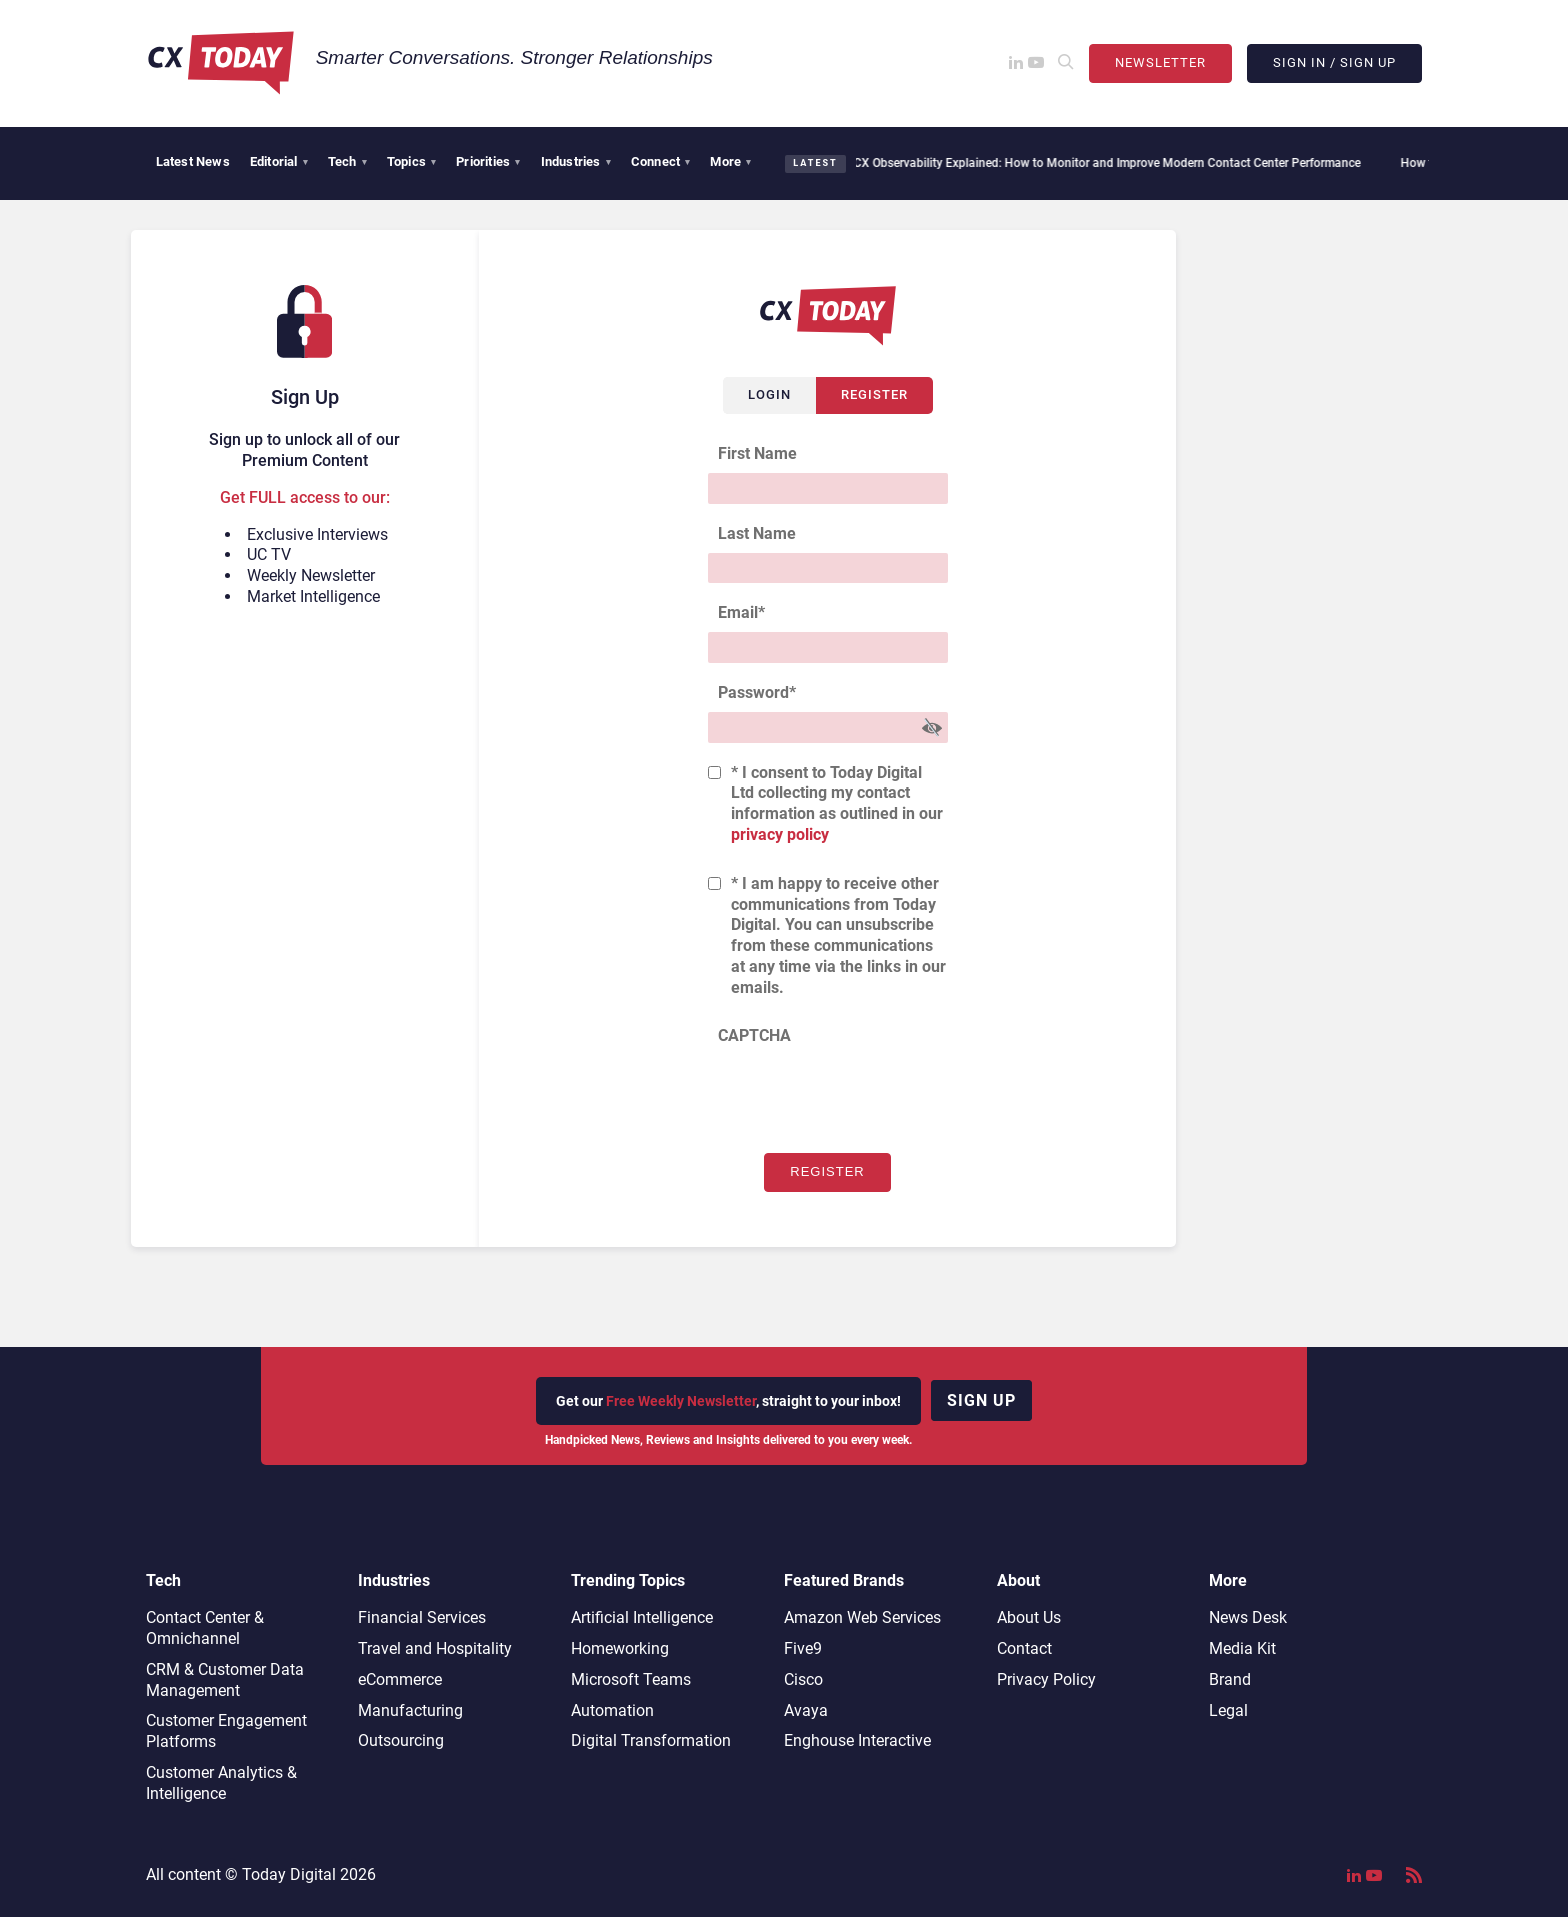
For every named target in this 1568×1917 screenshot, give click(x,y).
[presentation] (860, 1094)
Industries (576, 161)
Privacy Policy (1046, 1679)
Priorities (488, 161)
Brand (1230, 1679)
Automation (612, 1710)
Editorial (279, 161)
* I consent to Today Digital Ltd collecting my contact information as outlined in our (837, 803)
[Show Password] (932, 727)
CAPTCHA (754, 1035)
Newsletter (1160, 62)
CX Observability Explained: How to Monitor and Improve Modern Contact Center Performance (1095, 163)
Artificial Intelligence (642, 1617)
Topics (411, 161)
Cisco (803, 1679)
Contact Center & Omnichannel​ (205, 1628)
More (730, 161)
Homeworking (620, 1648)
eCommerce (400, 1679)
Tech (347, 161)
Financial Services (422, 1617)
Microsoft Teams (631, 1679)
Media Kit (1242, 1648)
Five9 (803, 1648)
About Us (1029, 1617)
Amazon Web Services (862, 1617)
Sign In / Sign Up (1334, 62)
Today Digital (289, 1874)
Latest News (193, 161)
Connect (661, 161)
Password (757, 692)
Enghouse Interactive (857, 1740)
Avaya (806, 1710)
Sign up (981, 1400)
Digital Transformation (651, 1740)
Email (741, 612)
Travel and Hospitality (435, 1648)
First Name (757, 453)
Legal (1228, 1710)
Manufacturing (410, 1710)
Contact (1024, 1648)
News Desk (1248, 1617)
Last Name (757, 533)
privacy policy (780, 834)
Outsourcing (401, 1740)
